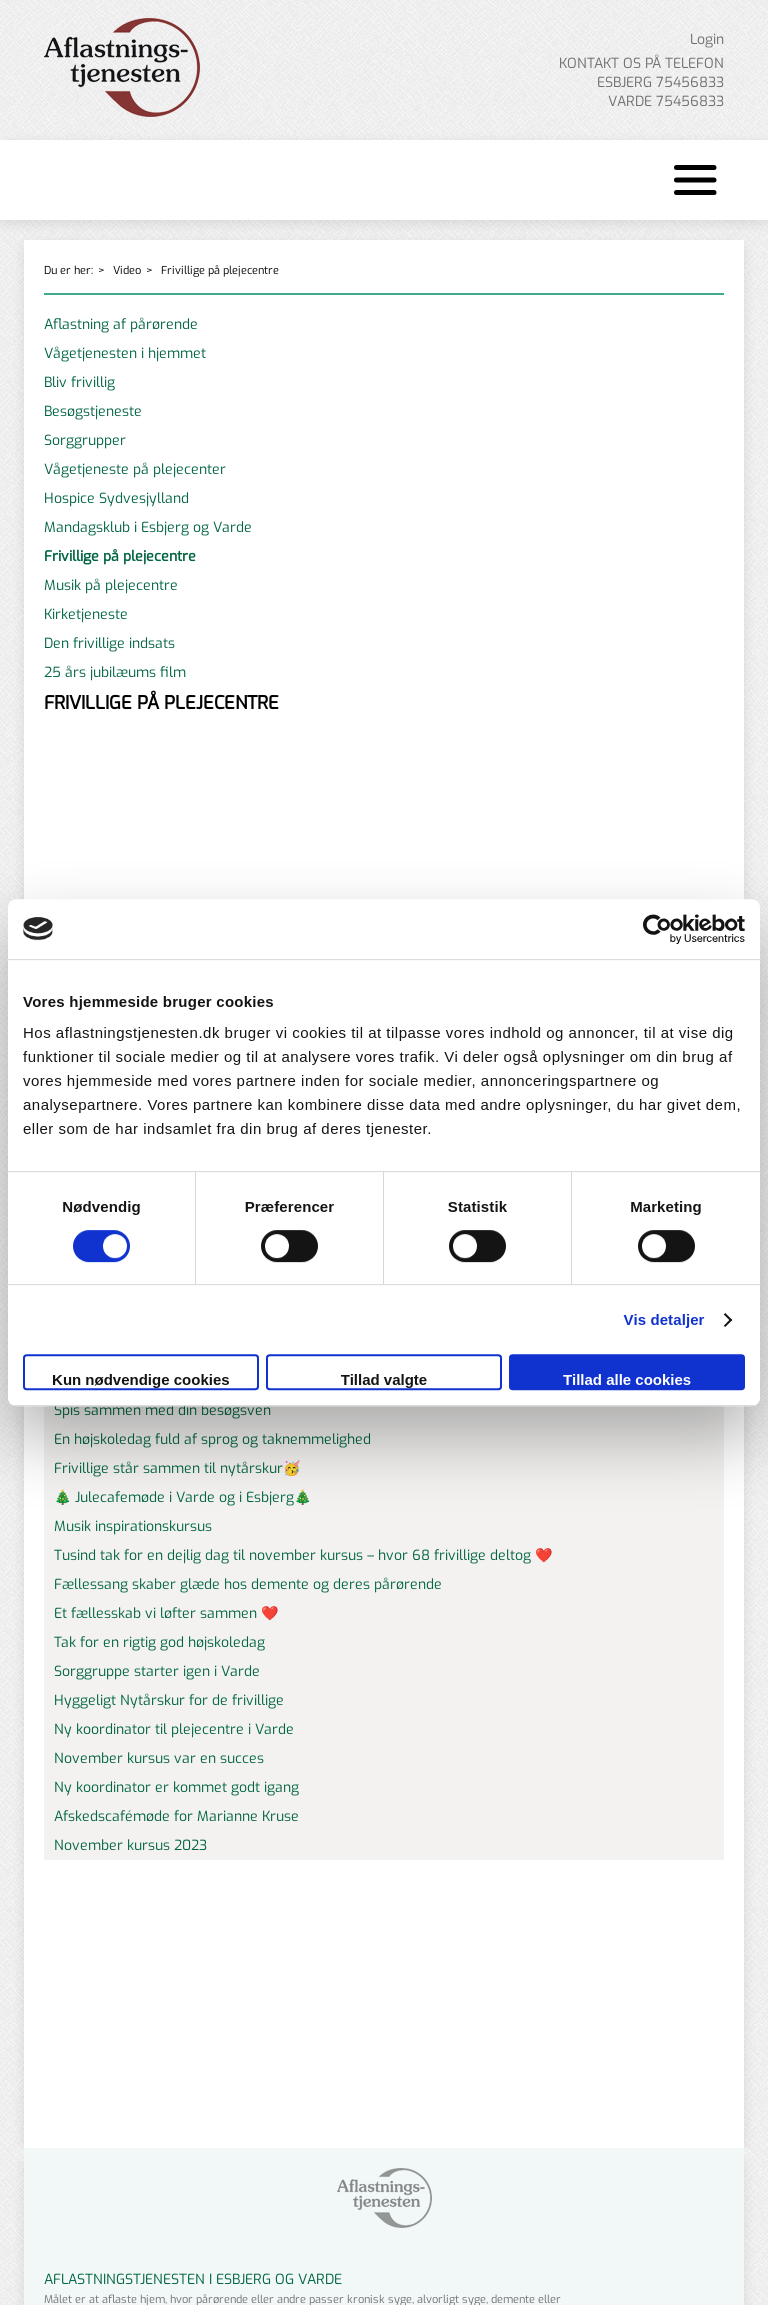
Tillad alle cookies (627, 1379)
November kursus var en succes (159, 1758)
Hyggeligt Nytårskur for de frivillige (169, 1700)
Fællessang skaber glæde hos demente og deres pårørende (248, 1584)
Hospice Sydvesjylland (116, 498)
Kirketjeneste (86, 614)
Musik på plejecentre (111, 585)
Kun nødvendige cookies (141, 1379)
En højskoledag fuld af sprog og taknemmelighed (212, 1439)
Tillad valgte (384, 1379)
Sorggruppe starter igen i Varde (157, 1671)
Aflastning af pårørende (121, 324)
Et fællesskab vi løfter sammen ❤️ (166, 1613)
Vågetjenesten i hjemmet (125, 353)
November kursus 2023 (130, 1845)
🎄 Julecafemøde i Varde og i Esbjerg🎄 (182, 1497)
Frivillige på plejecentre (220, 270)
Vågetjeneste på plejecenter (135, 469)
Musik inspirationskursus (133, 1526)
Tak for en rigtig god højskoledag (159, 1642)
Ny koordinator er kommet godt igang (176, 1787)
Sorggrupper (85, 440)
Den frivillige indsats (109, 643)
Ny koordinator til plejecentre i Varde (174, 1729)
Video (127, 270)
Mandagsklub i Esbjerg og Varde (148, 527)
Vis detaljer (664, 1319)
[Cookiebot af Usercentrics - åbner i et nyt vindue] (657, 929)
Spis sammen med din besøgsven (162, 1410)
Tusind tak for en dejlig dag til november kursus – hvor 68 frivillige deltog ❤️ (303, 1555)
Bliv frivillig (79, 382)
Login (707, 39)
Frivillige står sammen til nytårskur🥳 (177, 1468)
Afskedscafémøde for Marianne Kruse (176, 1816)
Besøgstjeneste (93, 411)
